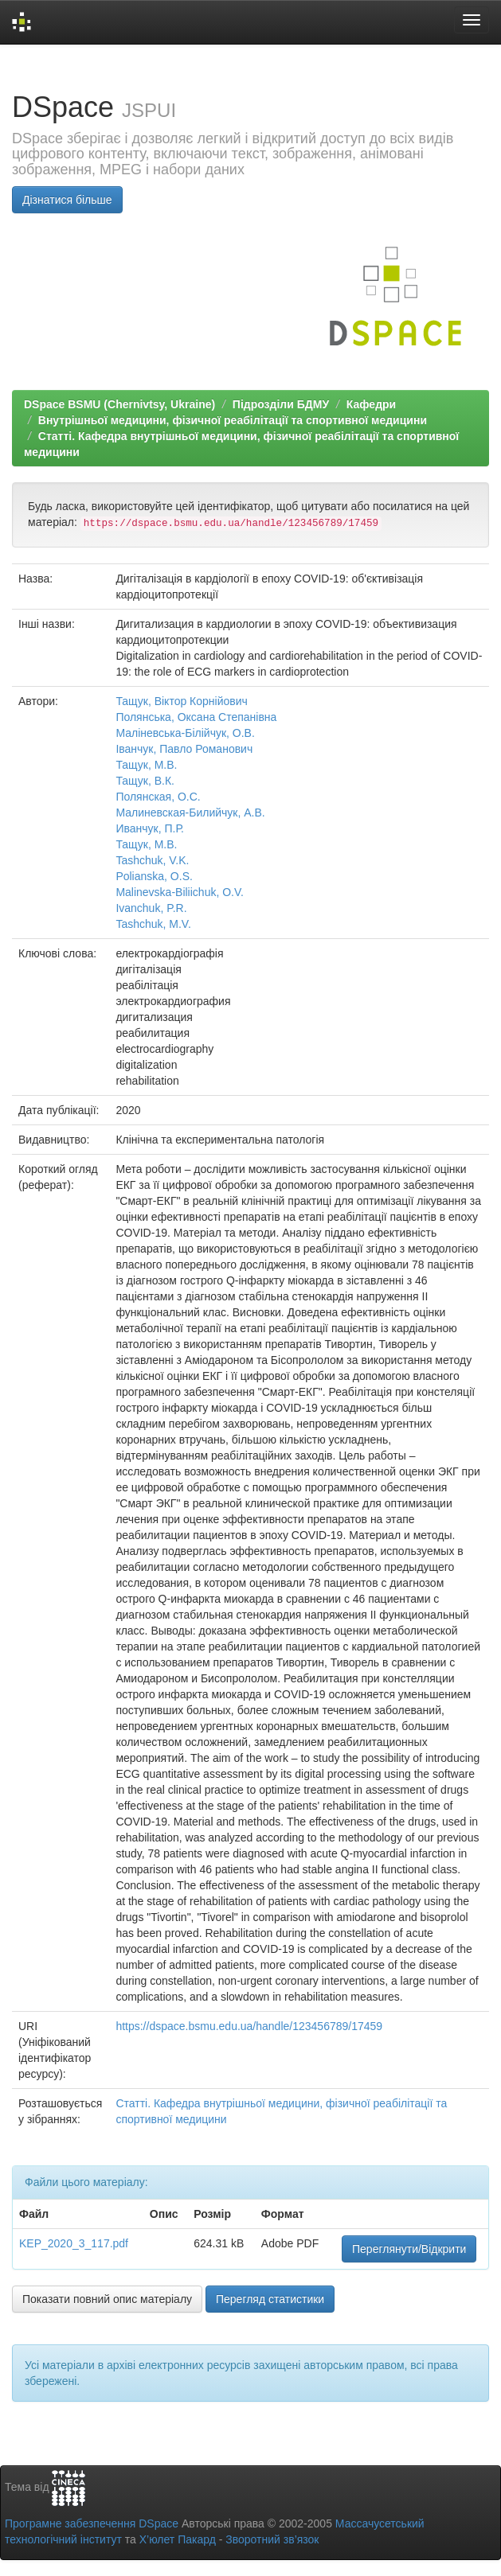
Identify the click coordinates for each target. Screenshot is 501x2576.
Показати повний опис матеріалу (107, 2299)
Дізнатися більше (67, 199)
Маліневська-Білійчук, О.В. (184, 733)
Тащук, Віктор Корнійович (181, 701)
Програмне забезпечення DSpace (91, 2523)
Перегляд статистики (270, 2299)
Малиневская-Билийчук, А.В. (189, 812)
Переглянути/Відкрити (409, 2249)
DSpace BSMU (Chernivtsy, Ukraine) (119, 404)
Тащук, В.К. (144, 780)
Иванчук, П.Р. (149, 828)
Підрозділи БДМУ (281, 404)
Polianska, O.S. (154, 876)
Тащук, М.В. (146, 764)
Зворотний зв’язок (272, 2539)
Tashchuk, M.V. (152, 924)
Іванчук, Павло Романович (183, 748)
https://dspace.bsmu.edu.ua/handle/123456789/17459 (248, 2026)
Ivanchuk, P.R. (150, 908)
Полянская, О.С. (157, 796)
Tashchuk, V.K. (152, 860)
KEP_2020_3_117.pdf (73, 2243)
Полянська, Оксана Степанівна (195, 717)
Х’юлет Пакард (177, 2539)
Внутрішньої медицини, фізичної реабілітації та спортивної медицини (232, 420)
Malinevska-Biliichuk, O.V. (179, 892)
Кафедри (371, 404)
